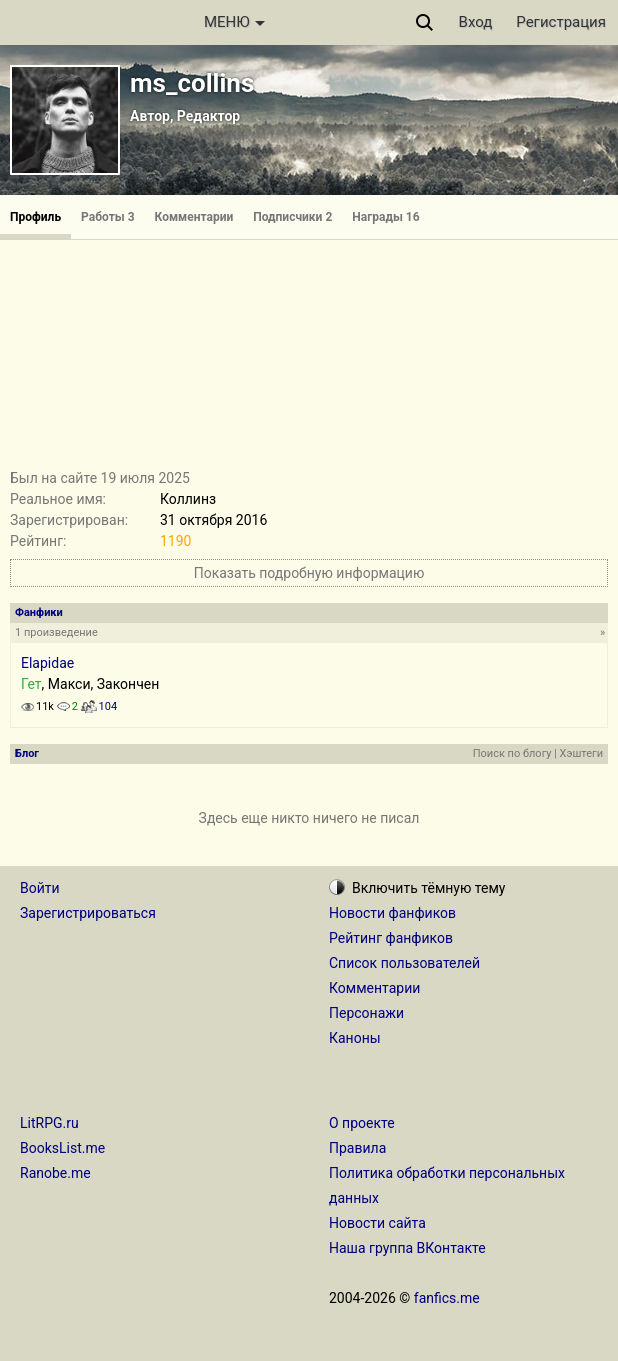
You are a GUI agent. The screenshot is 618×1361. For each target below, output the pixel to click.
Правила (357, 1148)
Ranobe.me (55, 1173)
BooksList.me (62, 1148)
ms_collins (192, 83)
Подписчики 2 (292, 217)
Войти (40, 888)
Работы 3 (107, 217)
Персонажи (366, 1013)
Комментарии (194, 217)
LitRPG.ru (49, 1123)
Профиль (35, 217)
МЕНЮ (234, 22)
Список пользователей (404, 963)
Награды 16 (385, 217)
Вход (476, 22)
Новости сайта (377, 1223)
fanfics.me (447, 1298)
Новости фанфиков (392, 913)
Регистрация (561, 22)
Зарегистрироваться (88, 913)
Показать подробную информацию (309, 573)
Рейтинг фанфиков (391, 938)
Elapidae (47, 663)
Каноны (355, 1038)
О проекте (362, 1123)
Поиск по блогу (512, 753)
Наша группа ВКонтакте (407, 1248)
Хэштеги (581, 753)
